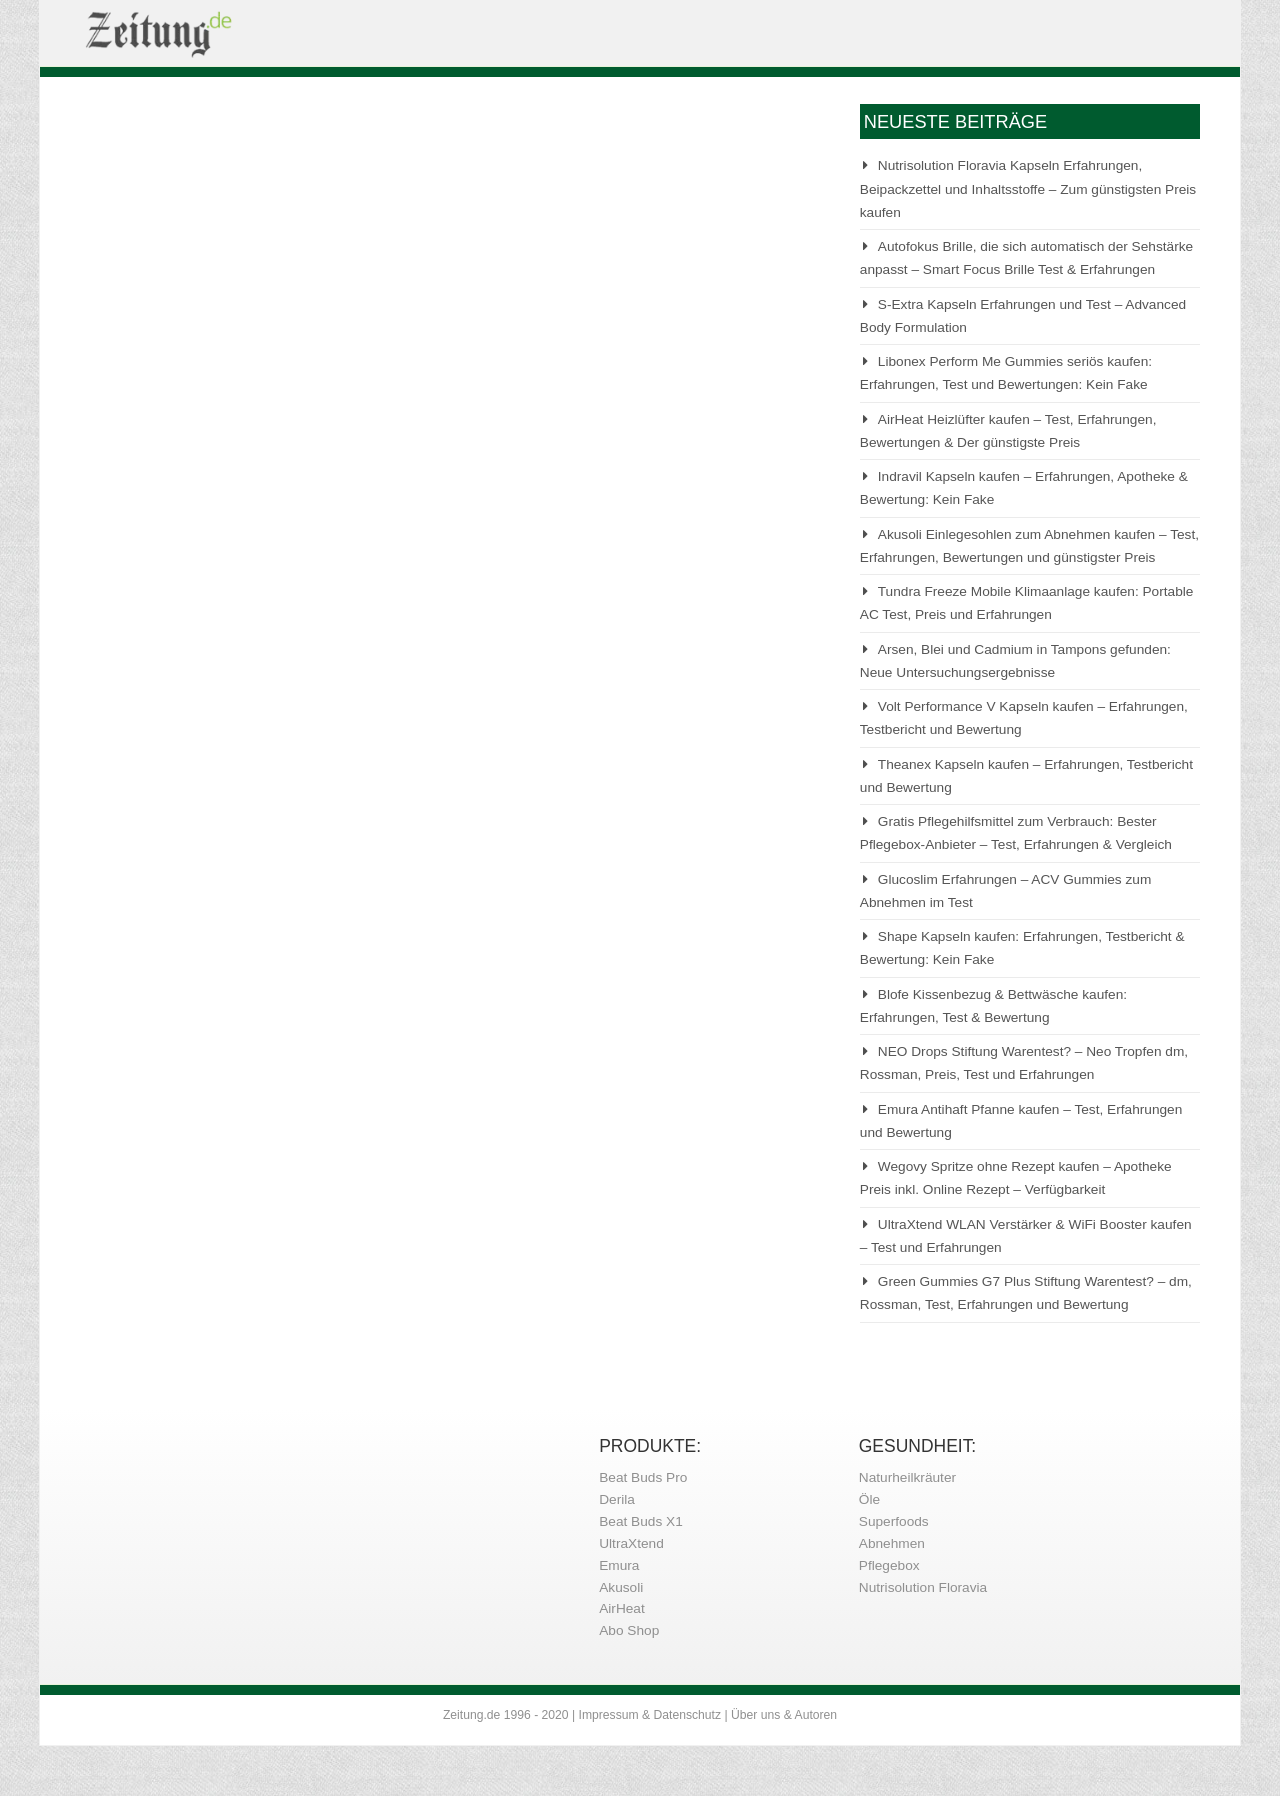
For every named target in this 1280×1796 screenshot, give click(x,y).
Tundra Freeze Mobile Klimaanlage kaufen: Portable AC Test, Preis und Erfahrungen (1027, 603)
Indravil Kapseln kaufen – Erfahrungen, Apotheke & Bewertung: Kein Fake (1024, 488)
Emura (619, 1565)
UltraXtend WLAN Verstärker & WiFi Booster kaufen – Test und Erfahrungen (1026, 1236)
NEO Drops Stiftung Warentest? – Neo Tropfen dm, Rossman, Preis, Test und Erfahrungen (1024, 1063)
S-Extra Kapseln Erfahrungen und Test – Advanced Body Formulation (1023, 316)
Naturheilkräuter (907, 1477)
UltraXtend (631, 1543)
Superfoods (894, 1521)
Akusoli (621, 1587)
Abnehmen (892, 1543)
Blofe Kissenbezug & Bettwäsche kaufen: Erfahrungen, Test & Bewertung (993, 1006)
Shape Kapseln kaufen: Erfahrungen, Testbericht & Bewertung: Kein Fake (1022, 948)
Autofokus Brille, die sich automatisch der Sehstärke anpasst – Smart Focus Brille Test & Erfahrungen (1026, 258)
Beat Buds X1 (641, 1521)
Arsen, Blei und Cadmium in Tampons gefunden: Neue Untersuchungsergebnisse (1015, 661)
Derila (617, 1499)
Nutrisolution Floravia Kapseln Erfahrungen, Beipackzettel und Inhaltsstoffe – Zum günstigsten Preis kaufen (1028, 189)
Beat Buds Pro (643, 1477)
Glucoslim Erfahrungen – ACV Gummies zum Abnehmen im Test (1006, 891)
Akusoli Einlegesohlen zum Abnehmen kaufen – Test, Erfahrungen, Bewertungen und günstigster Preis (1029, 546)
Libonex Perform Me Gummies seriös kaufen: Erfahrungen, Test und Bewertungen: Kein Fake (1006, 373)
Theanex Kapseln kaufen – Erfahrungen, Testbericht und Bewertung (1026, 776)
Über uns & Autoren (784, 1715)
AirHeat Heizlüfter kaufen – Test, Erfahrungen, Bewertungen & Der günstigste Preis (1008, 431)
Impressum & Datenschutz (650, 1715)
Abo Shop (629, 1630)
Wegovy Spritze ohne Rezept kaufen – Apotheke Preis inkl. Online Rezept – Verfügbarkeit (1016, 1178)
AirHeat (622, 1608)
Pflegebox (889, 1565)
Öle (869, 1499)
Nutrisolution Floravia (923, 1587)
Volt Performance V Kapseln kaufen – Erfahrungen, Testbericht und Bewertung (1024, 718)
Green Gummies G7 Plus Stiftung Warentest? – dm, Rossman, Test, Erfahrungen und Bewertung (1026, 1293)
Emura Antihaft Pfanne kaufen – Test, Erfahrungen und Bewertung (1021, 1121)
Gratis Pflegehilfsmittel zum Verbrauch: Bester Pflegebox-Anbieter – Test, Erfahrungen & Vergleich (1016, 833)
